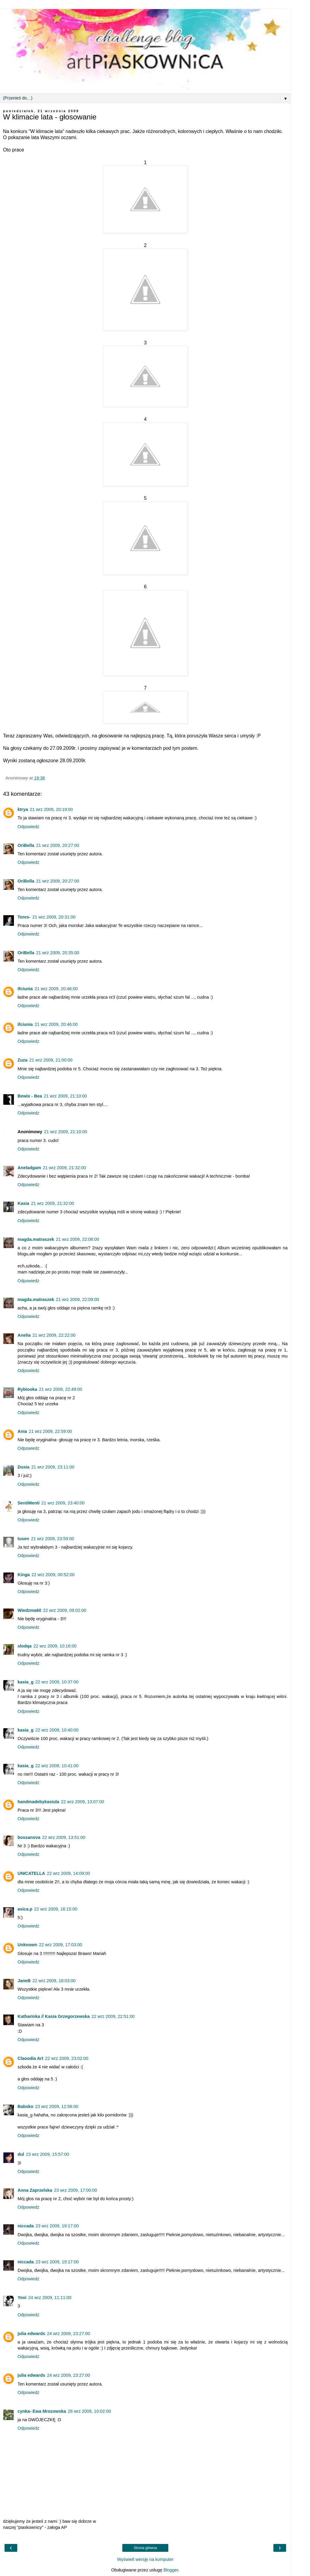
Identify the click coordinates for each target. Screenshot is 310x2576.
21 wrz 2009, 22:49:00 (60, 1389)
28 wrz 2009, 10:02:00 (89, 2411)
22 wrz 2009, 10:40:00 (56, 1730)
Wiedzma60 (29, 1610)
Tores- (24, 917)
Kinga (24, 1574)
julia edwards (31, 2333)
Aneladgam (29, 1167)
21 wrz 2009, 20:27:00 (57, 845)
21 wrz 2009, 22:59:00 (50, 1431)
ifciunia (25, 988)
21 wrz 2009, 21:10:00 (65, 1096)
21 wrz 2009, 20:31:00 (53, 917)
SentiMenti (29, 1503)
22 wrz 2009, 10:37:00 (56, 1682)
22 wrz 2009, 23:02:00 (66, 2058)
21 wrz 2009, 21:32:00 (64, 1167)
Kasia (23, 1203)
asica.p (25, 1909)
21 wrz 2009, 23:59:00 (52, 1538)
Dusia (23, 1467)
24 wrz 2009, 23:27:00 (68, 2333)
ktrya (23, 809)
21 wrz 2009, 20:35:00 (57, 952)
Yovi (22, 2297)
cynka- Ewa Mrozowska (42, 2411)
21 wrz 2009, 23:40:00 (62, 1503)
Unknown (27, 1944)
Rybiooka (27, 1389)
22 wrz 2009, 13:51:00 (63, 1837)
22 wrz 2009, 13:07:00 (82, 1801)
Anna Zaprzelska (35, 2190)
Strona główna (145, 2548)
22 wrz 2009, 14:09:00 (68, 1873)
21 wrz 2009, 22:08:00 (77, 1239)
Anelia (24, 1335)
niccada (26, 2225)
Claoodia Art (30, 2058)
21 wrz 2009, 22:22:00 (53, 1335)
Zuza (23, 1060)
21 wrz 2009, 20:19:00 (51, 809)
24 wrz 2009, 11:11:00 (49, 2297)
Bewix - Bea (30, 1096)
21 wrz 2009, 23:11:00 (52, 1467)
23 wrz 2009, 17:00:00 (75, 2190)
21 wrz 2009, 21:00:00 (50, 1060)
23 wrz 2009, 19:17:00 (57, 2225)
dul (21, 2154)
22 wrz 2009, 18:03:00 (53, 1980)
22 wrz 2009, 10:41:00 (56, 1765)
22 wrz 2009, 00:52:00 (52, 1574)
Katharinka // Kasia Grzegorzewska (54, 2016)
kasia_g (26, 1682)
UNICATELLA (31, 1873)
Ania (22, 1431)
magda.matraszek (36, 1239)
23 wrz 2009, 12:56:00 (56, 2106)
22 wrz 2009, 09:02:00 (64, 1610)
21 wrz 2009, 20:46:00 (56, 988)
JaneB (24, 1980)
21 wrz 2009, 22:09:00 (77, 1299)
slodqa (24, 1646)
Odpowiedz (28, 826)
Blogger (170, 2570)
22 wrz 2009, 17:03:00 (60, 1944)
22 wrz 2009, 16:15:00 (55, 1909)
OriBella (26, 845)
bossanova (29, 1837)
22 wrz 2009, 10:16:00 (54, 1646)
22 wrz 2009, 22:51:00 (112, 2016)
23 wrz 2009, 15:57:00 (47, 2154)
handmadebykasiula (38, 1801)
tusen (23, 1538)
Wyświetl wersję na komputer (145, 2559)
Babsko (25, 2106)
